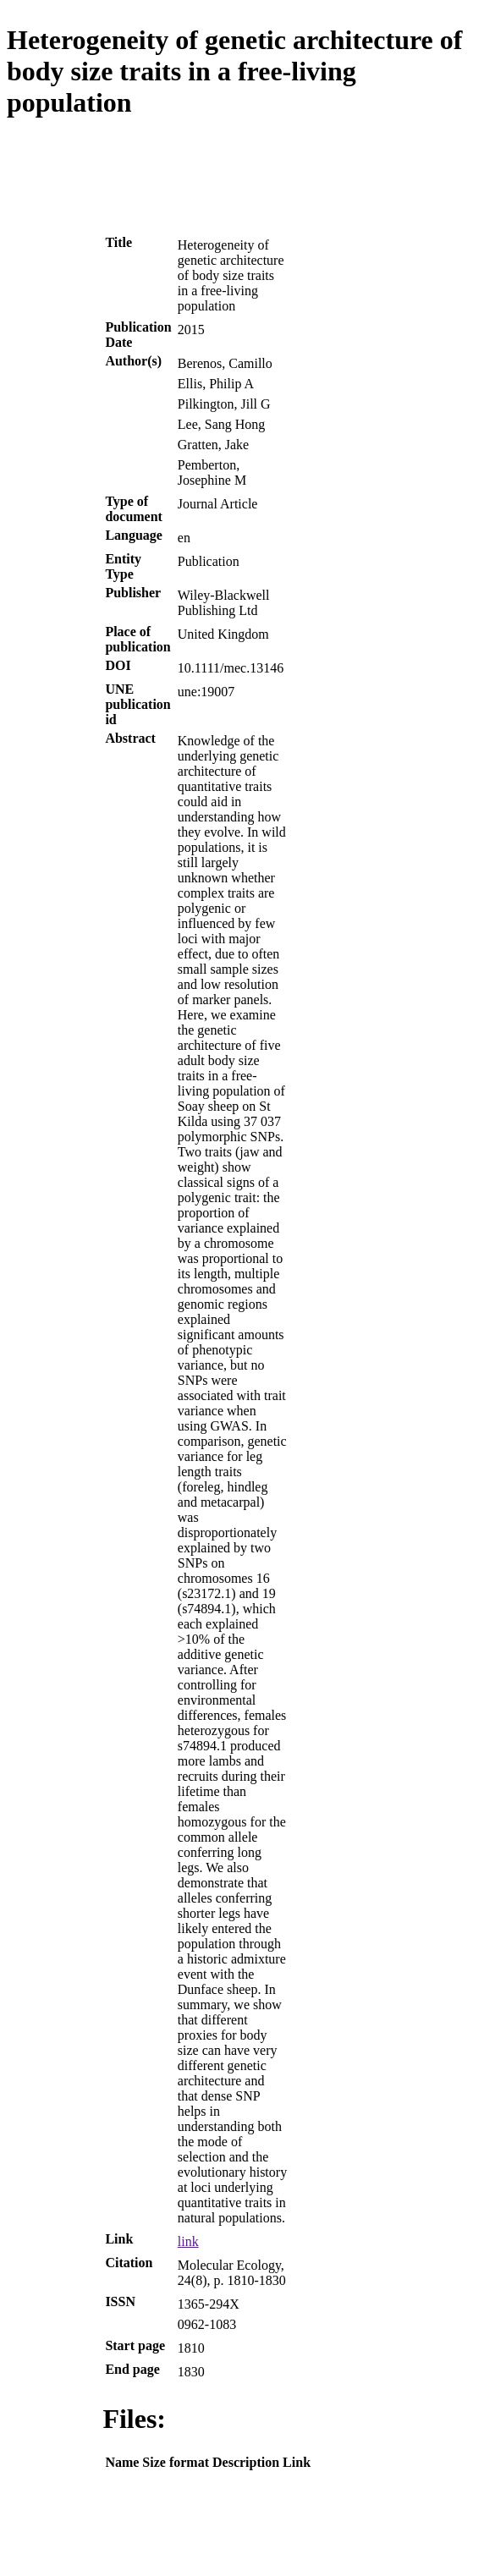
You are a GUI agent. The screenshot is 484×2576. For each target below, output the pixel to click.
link (188, 2241)
